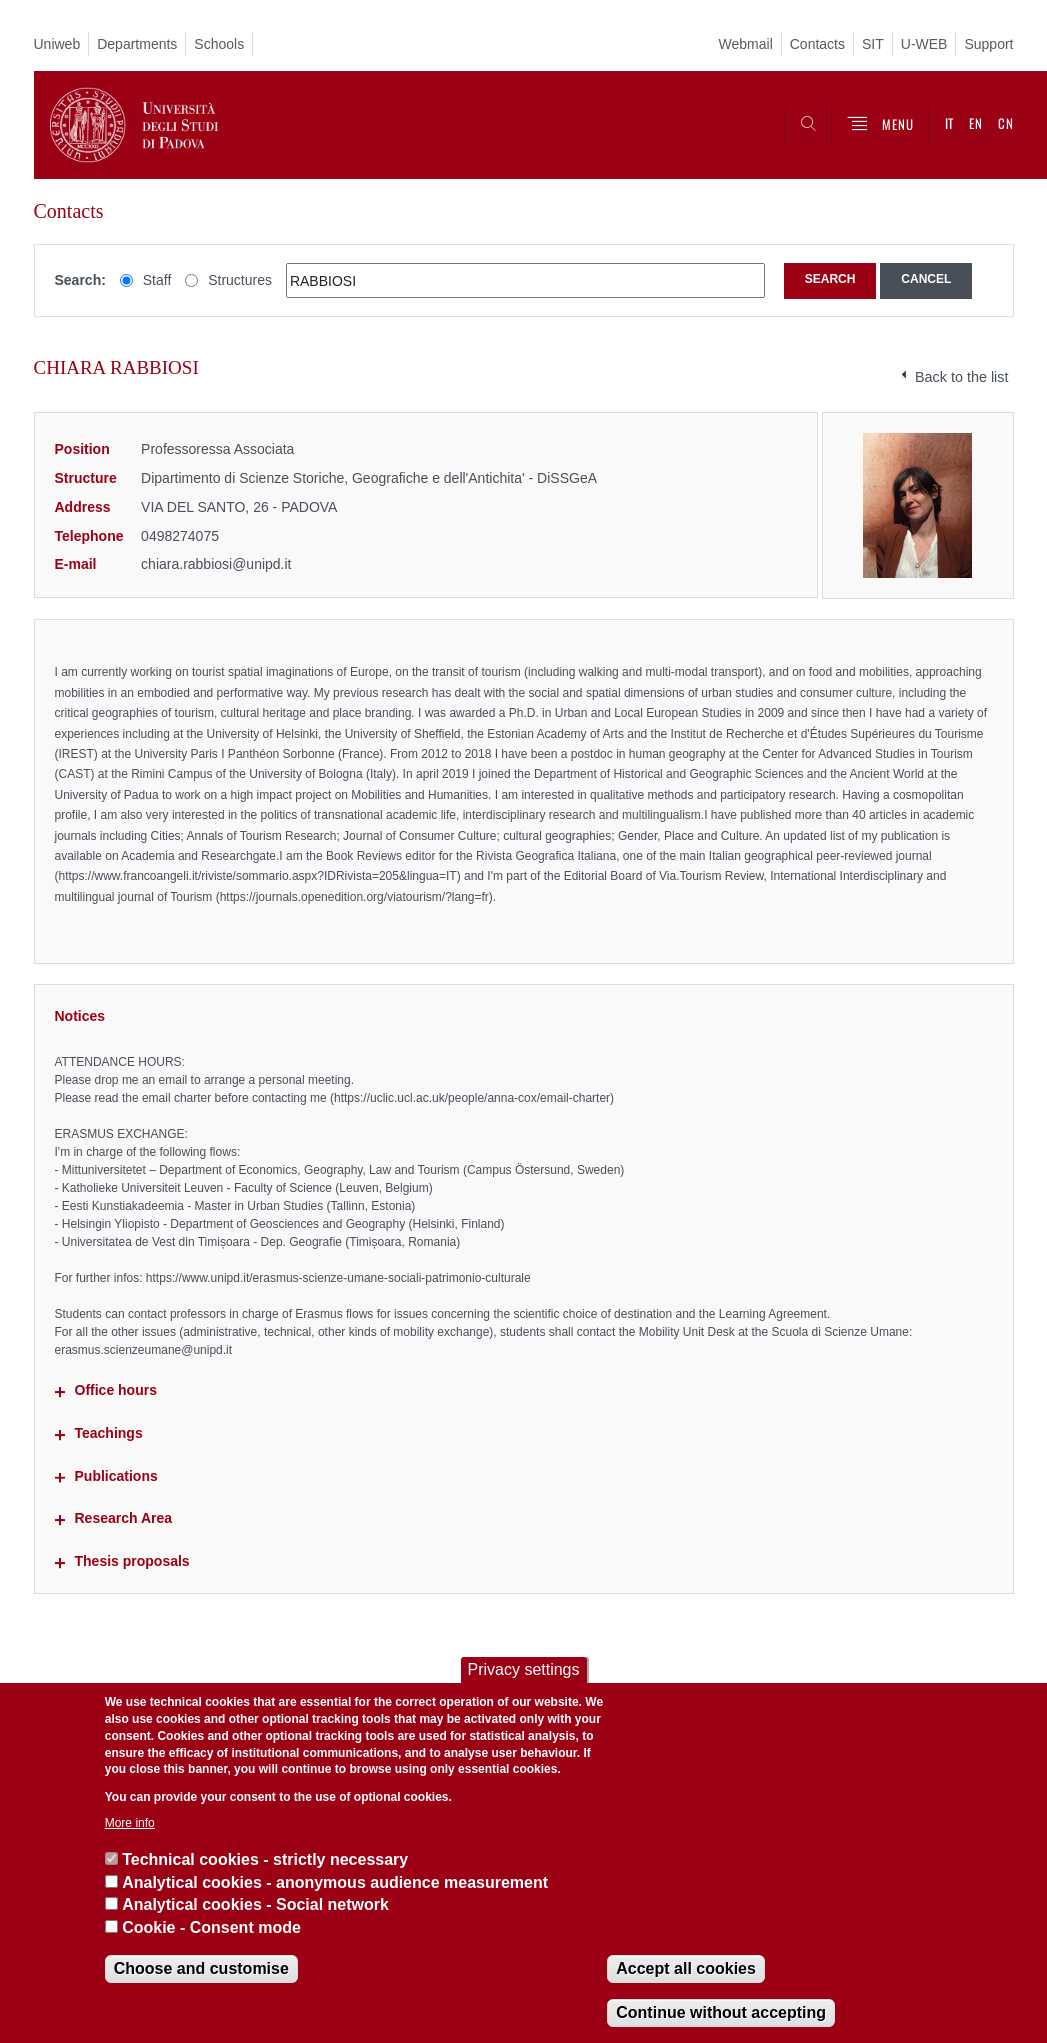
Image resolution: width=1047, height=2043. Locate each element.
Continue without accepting (721, 2012)
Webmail (746, 44)
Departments (137, 44)
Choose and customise (201, 1968)
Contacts (817, 44)
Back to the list (962, 377)
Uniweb (57, 44)
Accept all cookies (686, 1968)
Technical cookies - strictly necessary (265, 1859)
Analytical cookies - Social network (255, 1904)
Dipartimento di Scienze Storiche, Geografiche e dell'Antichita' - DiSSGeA (369, 478)
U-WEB (924, 44)
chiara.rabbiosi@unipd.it (216, 564)
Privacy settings (523, 1669)
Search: (80, 280)
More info (130, 1823)
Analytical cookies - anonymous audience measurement (335, 1882)
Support (988, 44)
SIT (873, 44)
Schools (219, 44)
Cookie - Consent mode (211, 1927)
